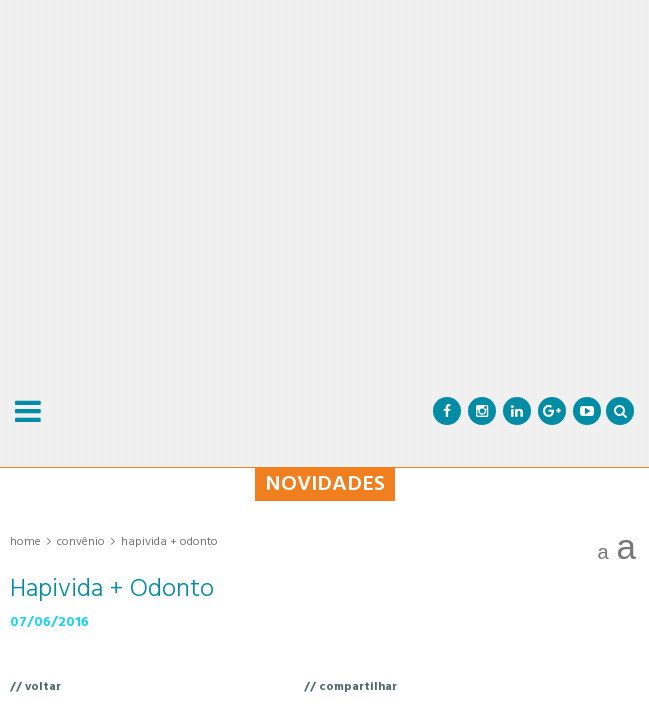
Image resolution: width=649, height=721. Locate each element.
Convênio (81, 542)
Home (25, 542)
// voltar (35, 687)
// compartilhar (350, 687)
